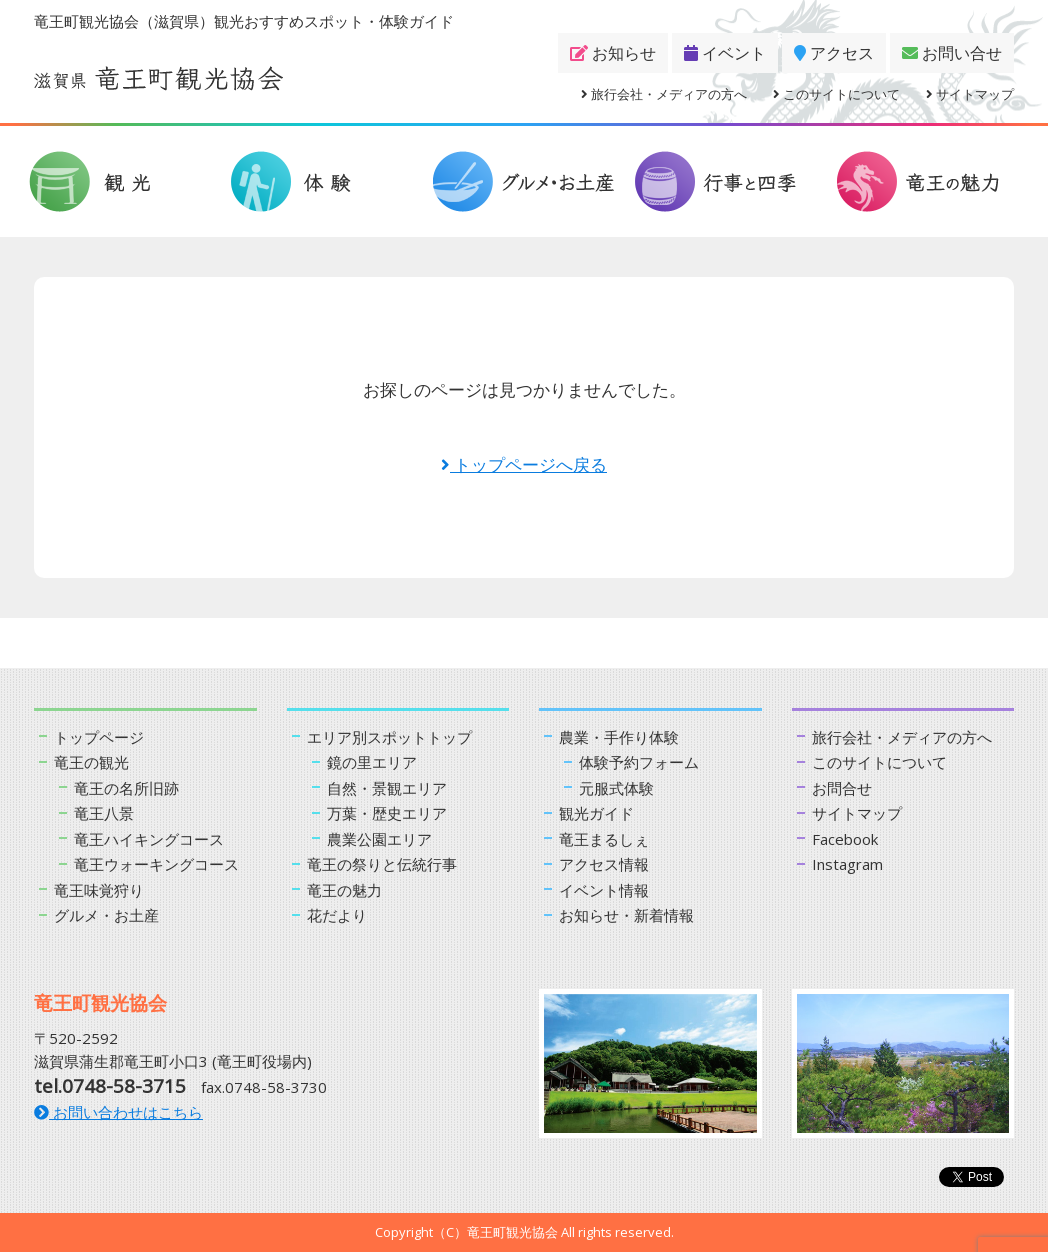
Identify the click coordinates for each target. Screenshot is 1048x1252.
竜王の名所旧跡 (126, 788)
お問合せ (842, 788)
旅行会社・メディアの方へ (664, 94)
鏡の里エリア (372, 762)
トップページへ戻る (524, 464)
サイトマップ (970, 94)
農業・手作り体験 (619, 737)
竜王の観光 (91, 762)
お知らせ (613, 53)
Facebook (845, 839)
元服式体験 (616, 788)
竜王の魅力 (344, 890)
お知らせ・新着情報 (626, 915)
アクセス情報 (604, 864)
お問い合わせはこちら (118, 1112)
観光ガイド (596, 813)
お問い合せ (952, 53)
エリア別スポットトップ (389, 737)
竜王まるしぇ (604, 839)
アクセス (834, 53)
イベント (725, 53)
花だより (337, 915)
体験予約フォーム (639, 762)
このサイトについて (836, 94)
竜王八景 (104, 813)
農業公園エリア (379, 839)
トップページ (99, 737)
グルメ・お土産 (106, 915)
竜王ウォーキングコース (156, 864)
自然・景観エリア (387, 788)
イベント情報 (604, 890)
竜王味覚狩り (99, 890)
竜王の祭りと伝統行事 (382, 864)
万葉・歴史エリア (387, 813)
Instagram (847, 864)
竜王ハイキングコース (149, 839)
